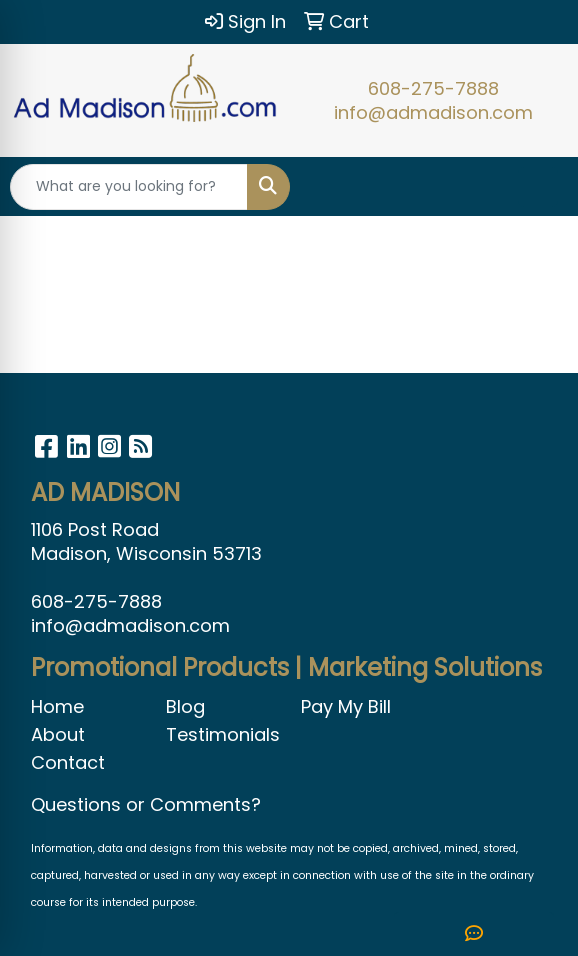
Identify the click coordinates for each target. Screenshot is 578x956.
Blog (185, 706)
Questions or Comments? (146, 804)
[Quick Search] (129, 187)
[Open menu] (538, 187)
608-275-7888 (433, 88)
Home (57, 706)
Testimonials (221, 734)
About (58, 734)
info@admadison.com (433, 112)
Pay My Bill (346, 706)
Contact (68, 762)
